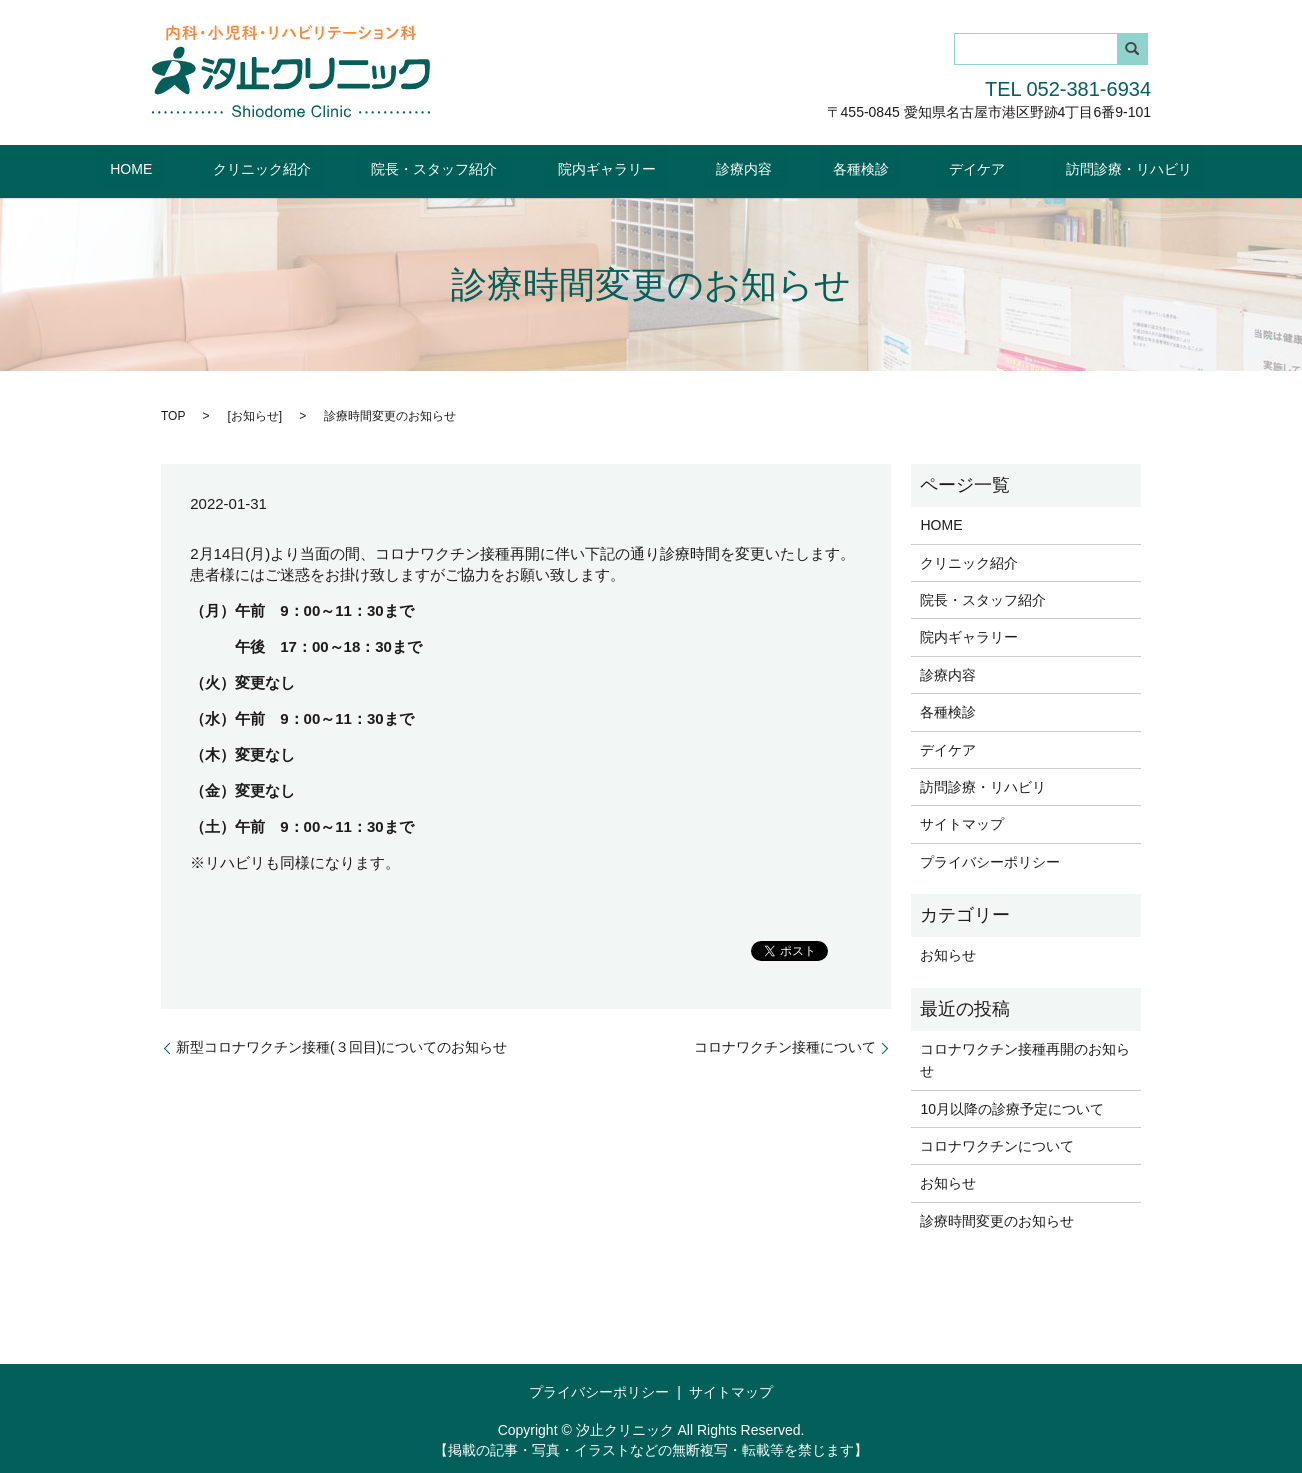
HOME (225, 167)
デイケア (910, 167)
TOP (173, 414)
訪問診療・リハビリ (1035, 167)
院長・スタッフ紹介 (475, 167)
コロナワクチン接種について (785, 1046)
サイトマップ (962, 823)
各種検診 (820, 167)
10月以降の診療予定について (1012, 1107)
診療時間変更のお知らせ (997, 1220)
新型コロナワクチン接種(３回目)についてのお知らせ (341, 1046)
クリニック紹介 (329, 167)
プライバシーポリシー (990, 860)
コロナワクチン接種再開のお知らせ (1025, 1059)
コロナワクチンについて (997, 1145)
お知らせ (255, 414)
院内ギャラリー (620, 167)
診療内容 (731, 167)
